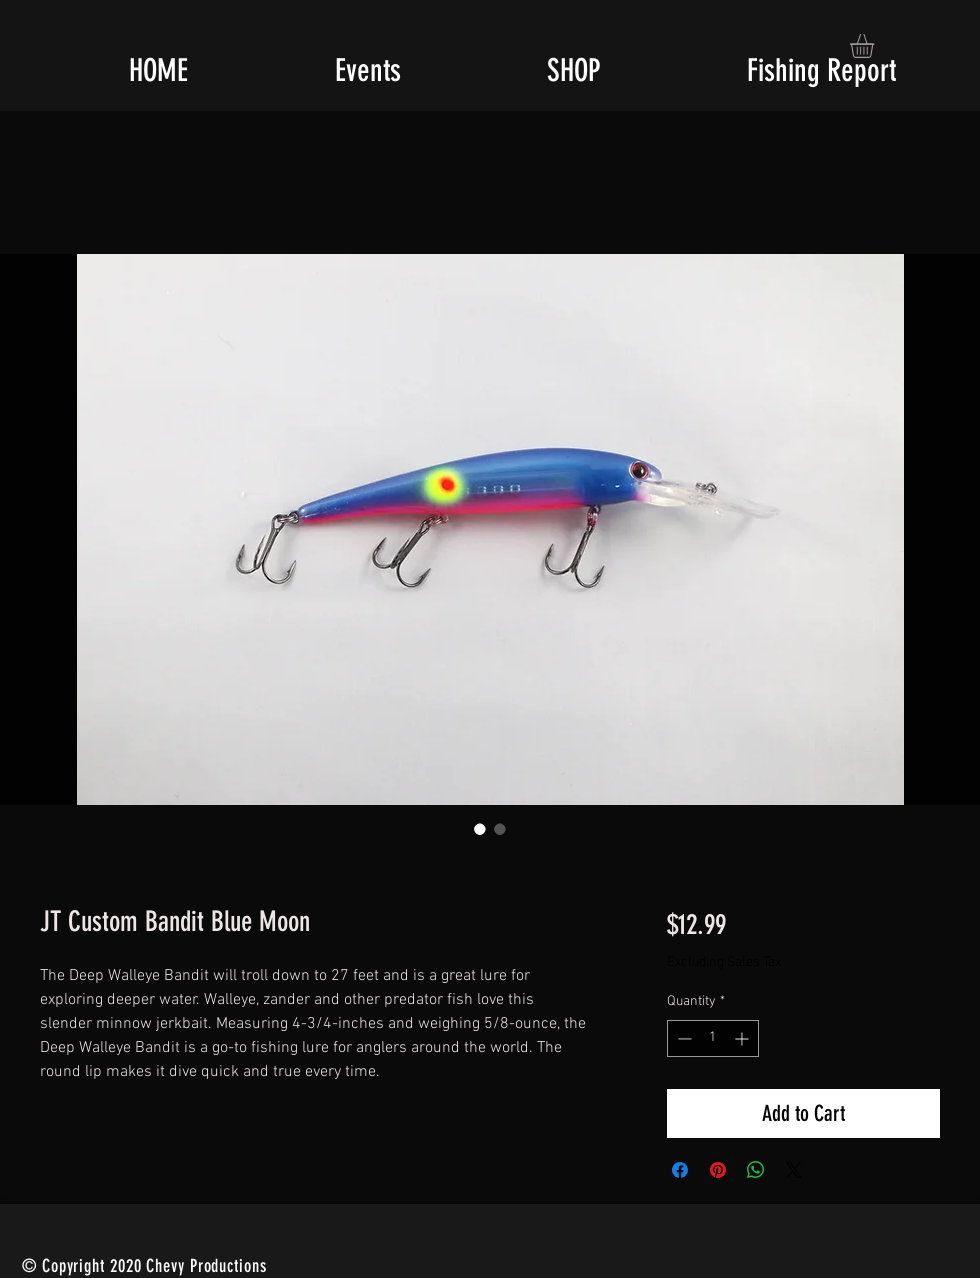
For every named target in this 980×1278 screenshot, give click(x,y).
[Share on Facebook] (680, 1170)
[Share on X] (794, 1170)
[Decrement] (682, 1038)
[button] (876, 46)
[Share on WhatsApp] (756, 1170)
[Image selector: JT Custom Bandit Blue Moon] (480, 829)
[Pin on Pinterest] (718, 1170)
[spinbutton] (713, 1038)
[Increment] (743, 1038)
